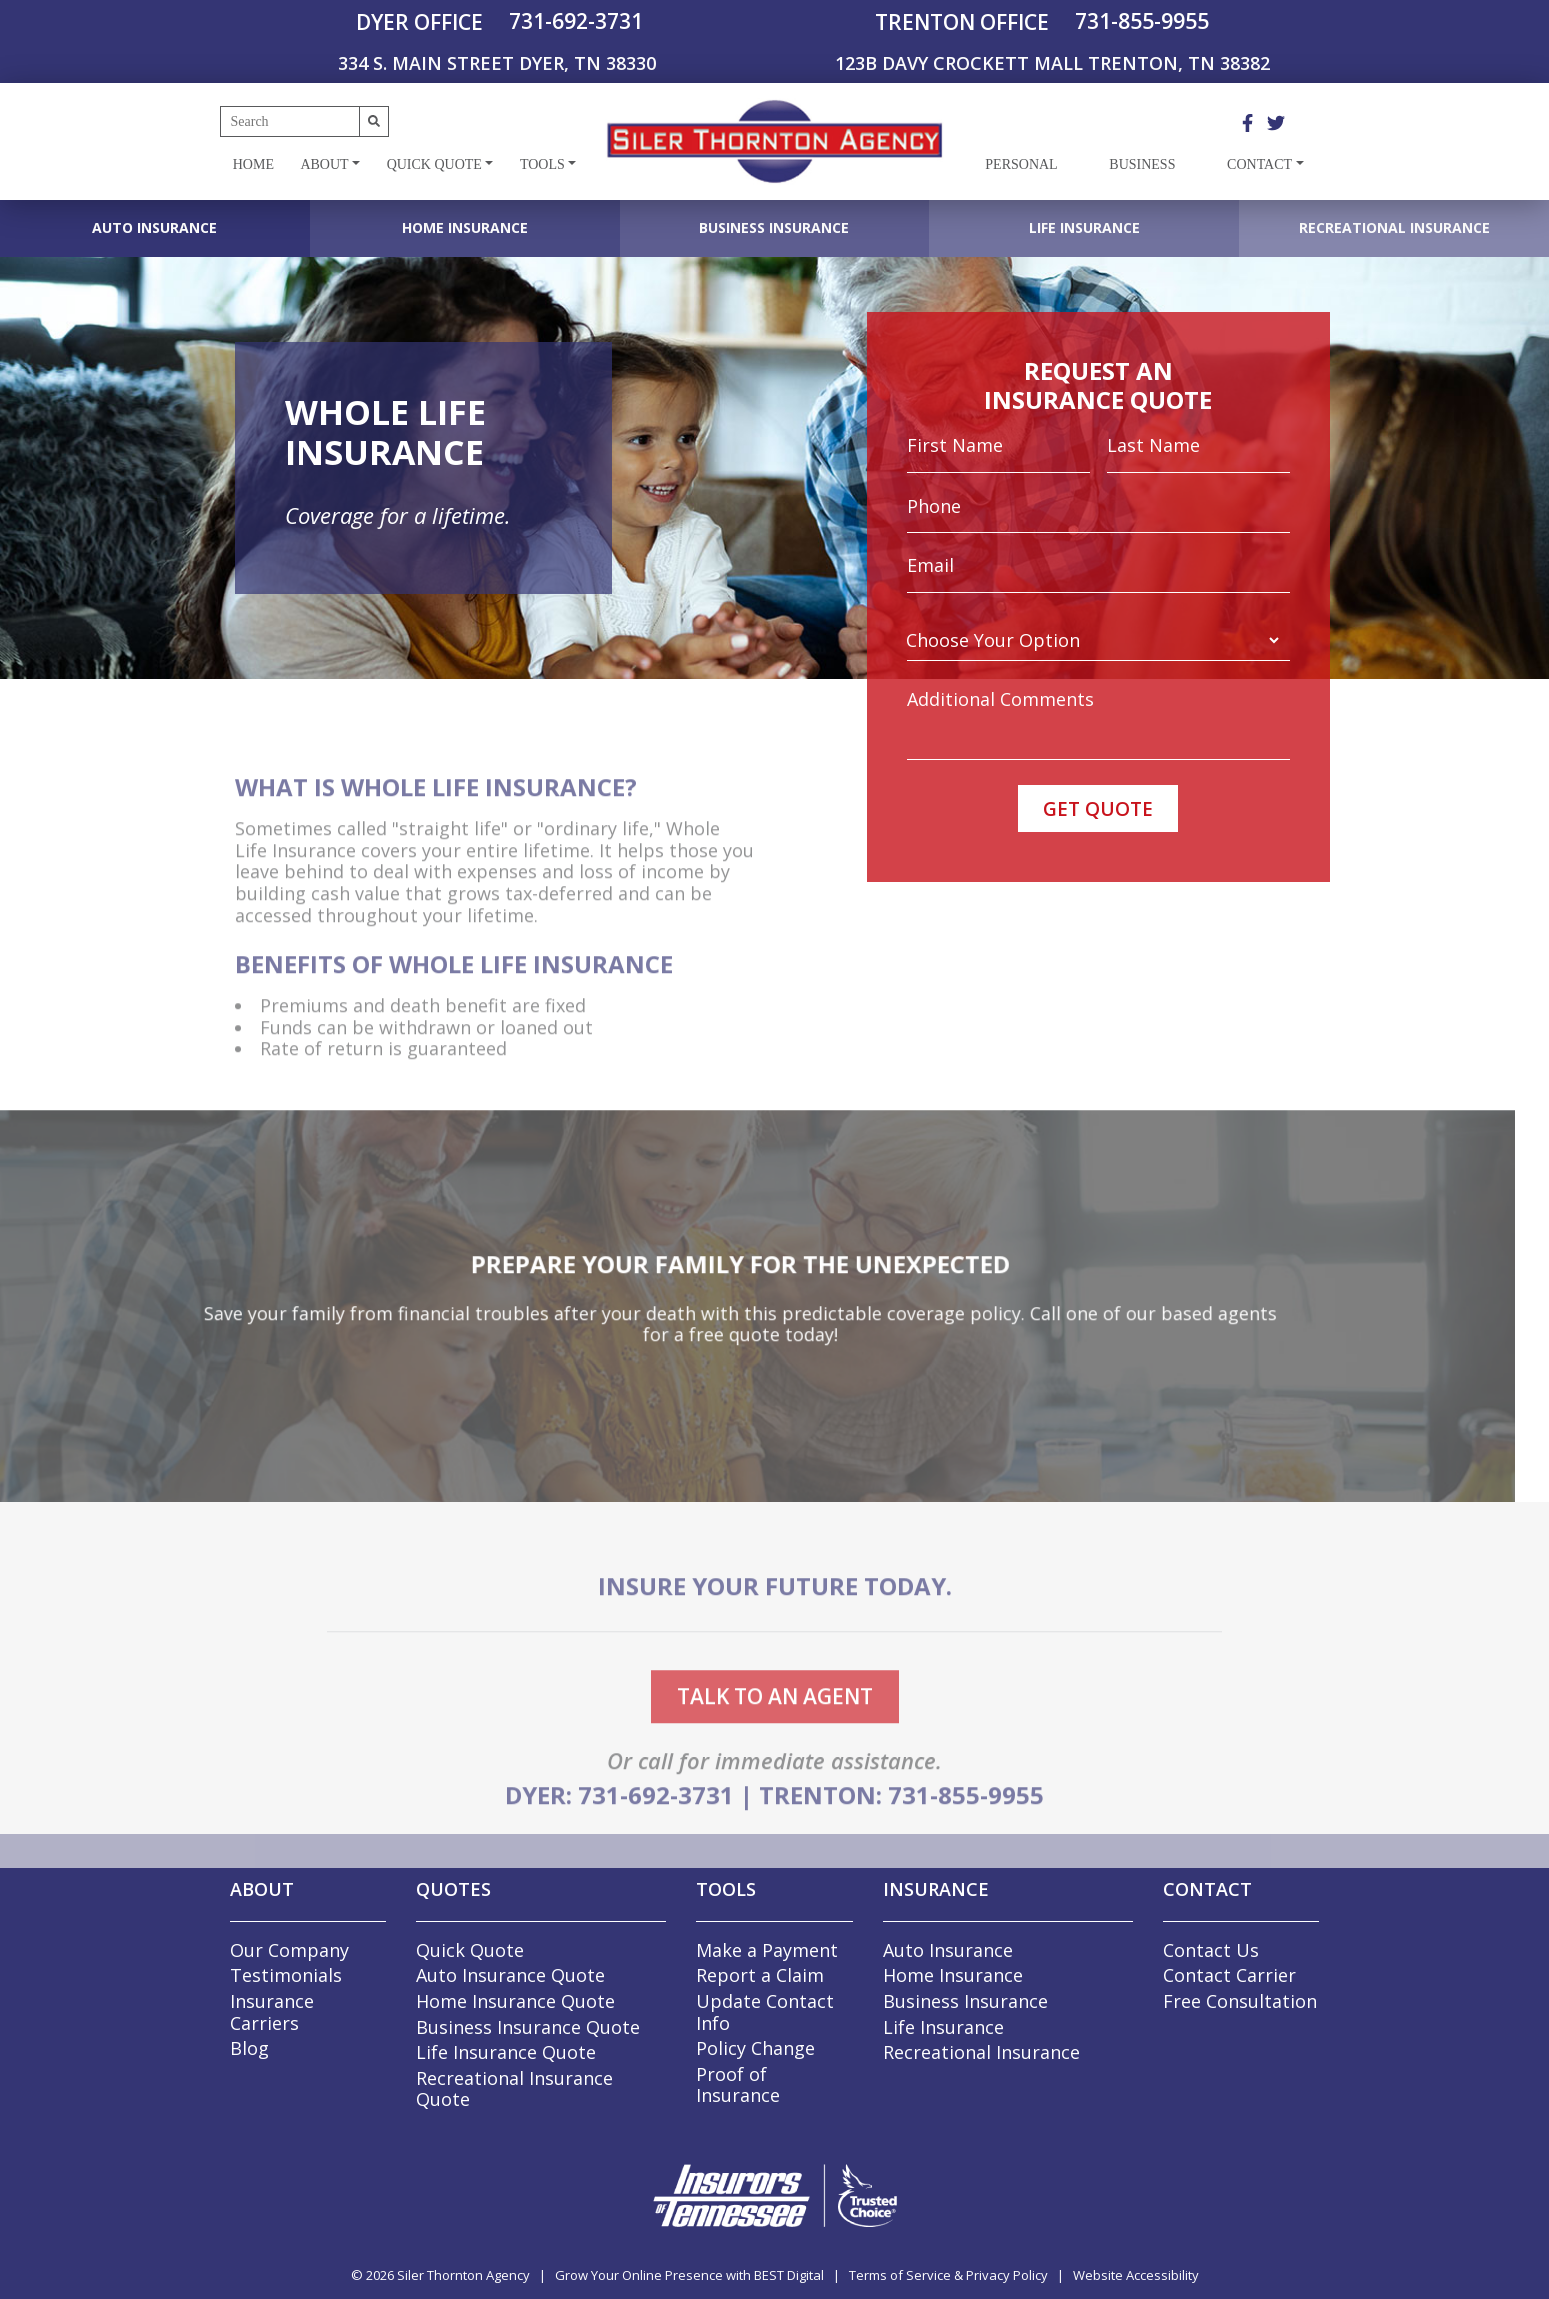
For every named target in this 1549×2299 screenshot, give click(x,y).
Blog (249, 2048)
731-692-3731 (576, 21)
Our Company (289, 1950)
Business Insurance (774, 227)
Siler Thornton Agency (463, 2275)
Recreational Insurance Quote (514, 2089)
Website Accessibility (1136, 2275)
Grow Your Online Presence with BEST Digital (689, 2275)
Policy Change (755, 2048)
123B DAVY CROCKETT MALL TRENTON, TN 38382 (1052, 63)
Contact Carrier (1229, 1975)
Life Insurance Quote (506, 2052)
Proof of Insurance (738, 2085)
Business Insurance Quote (528, 2027)
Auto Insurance (154, 227)
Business (1142, 164)
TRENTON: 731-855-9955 (901, 1827)
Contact (1259, 164)
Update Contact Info (765, 2012)
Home (253, 164)
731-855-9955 (1142, 21)
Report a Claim (760, 1975)
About (324, 164)
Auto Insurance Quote (510, 1975)
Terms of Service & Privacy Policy (948, 2275)
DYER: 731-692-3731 (619, 1827)
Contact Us (1211, 1950)
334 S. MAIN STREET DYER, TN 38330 (497, 63)
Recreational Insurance (1394, 227)
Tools (542, 164)
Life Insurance (1084, 227)
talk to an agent (775, 1728)
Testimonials (286, 1975)
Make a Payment (767, 1950)
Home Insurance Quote (515, 2001)
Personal (1021, 164)
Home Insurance (465, 227)
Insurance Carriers (272, 2012)
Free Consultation (1240, 2001)
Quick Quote (434, 164)
